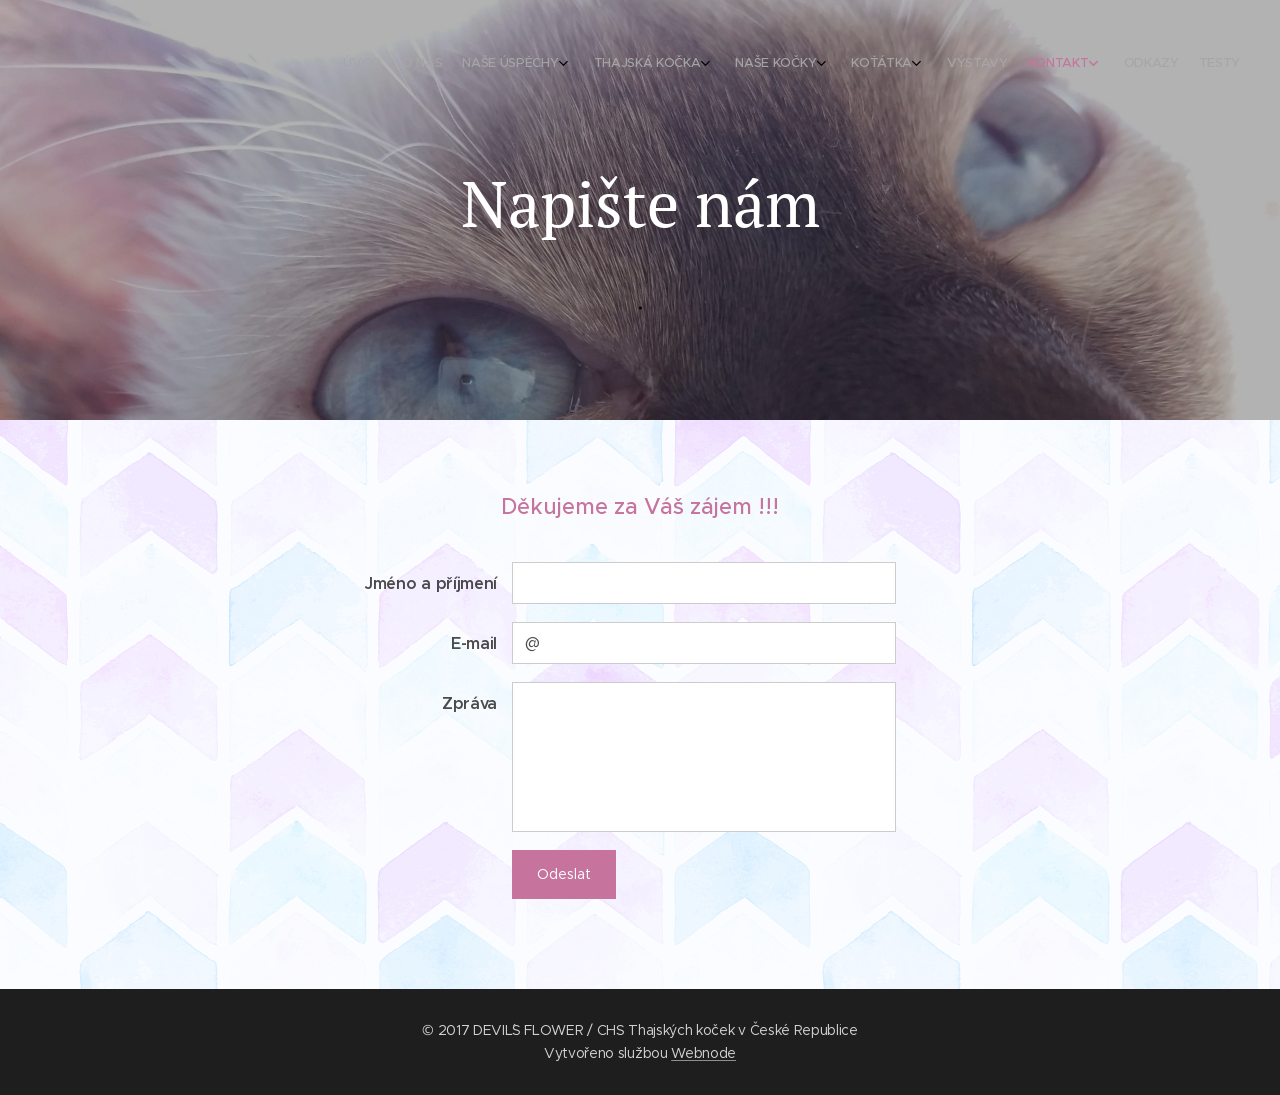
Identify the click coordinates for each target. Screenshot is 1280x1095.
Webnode (703, 1053)
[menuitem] (987, 65)
